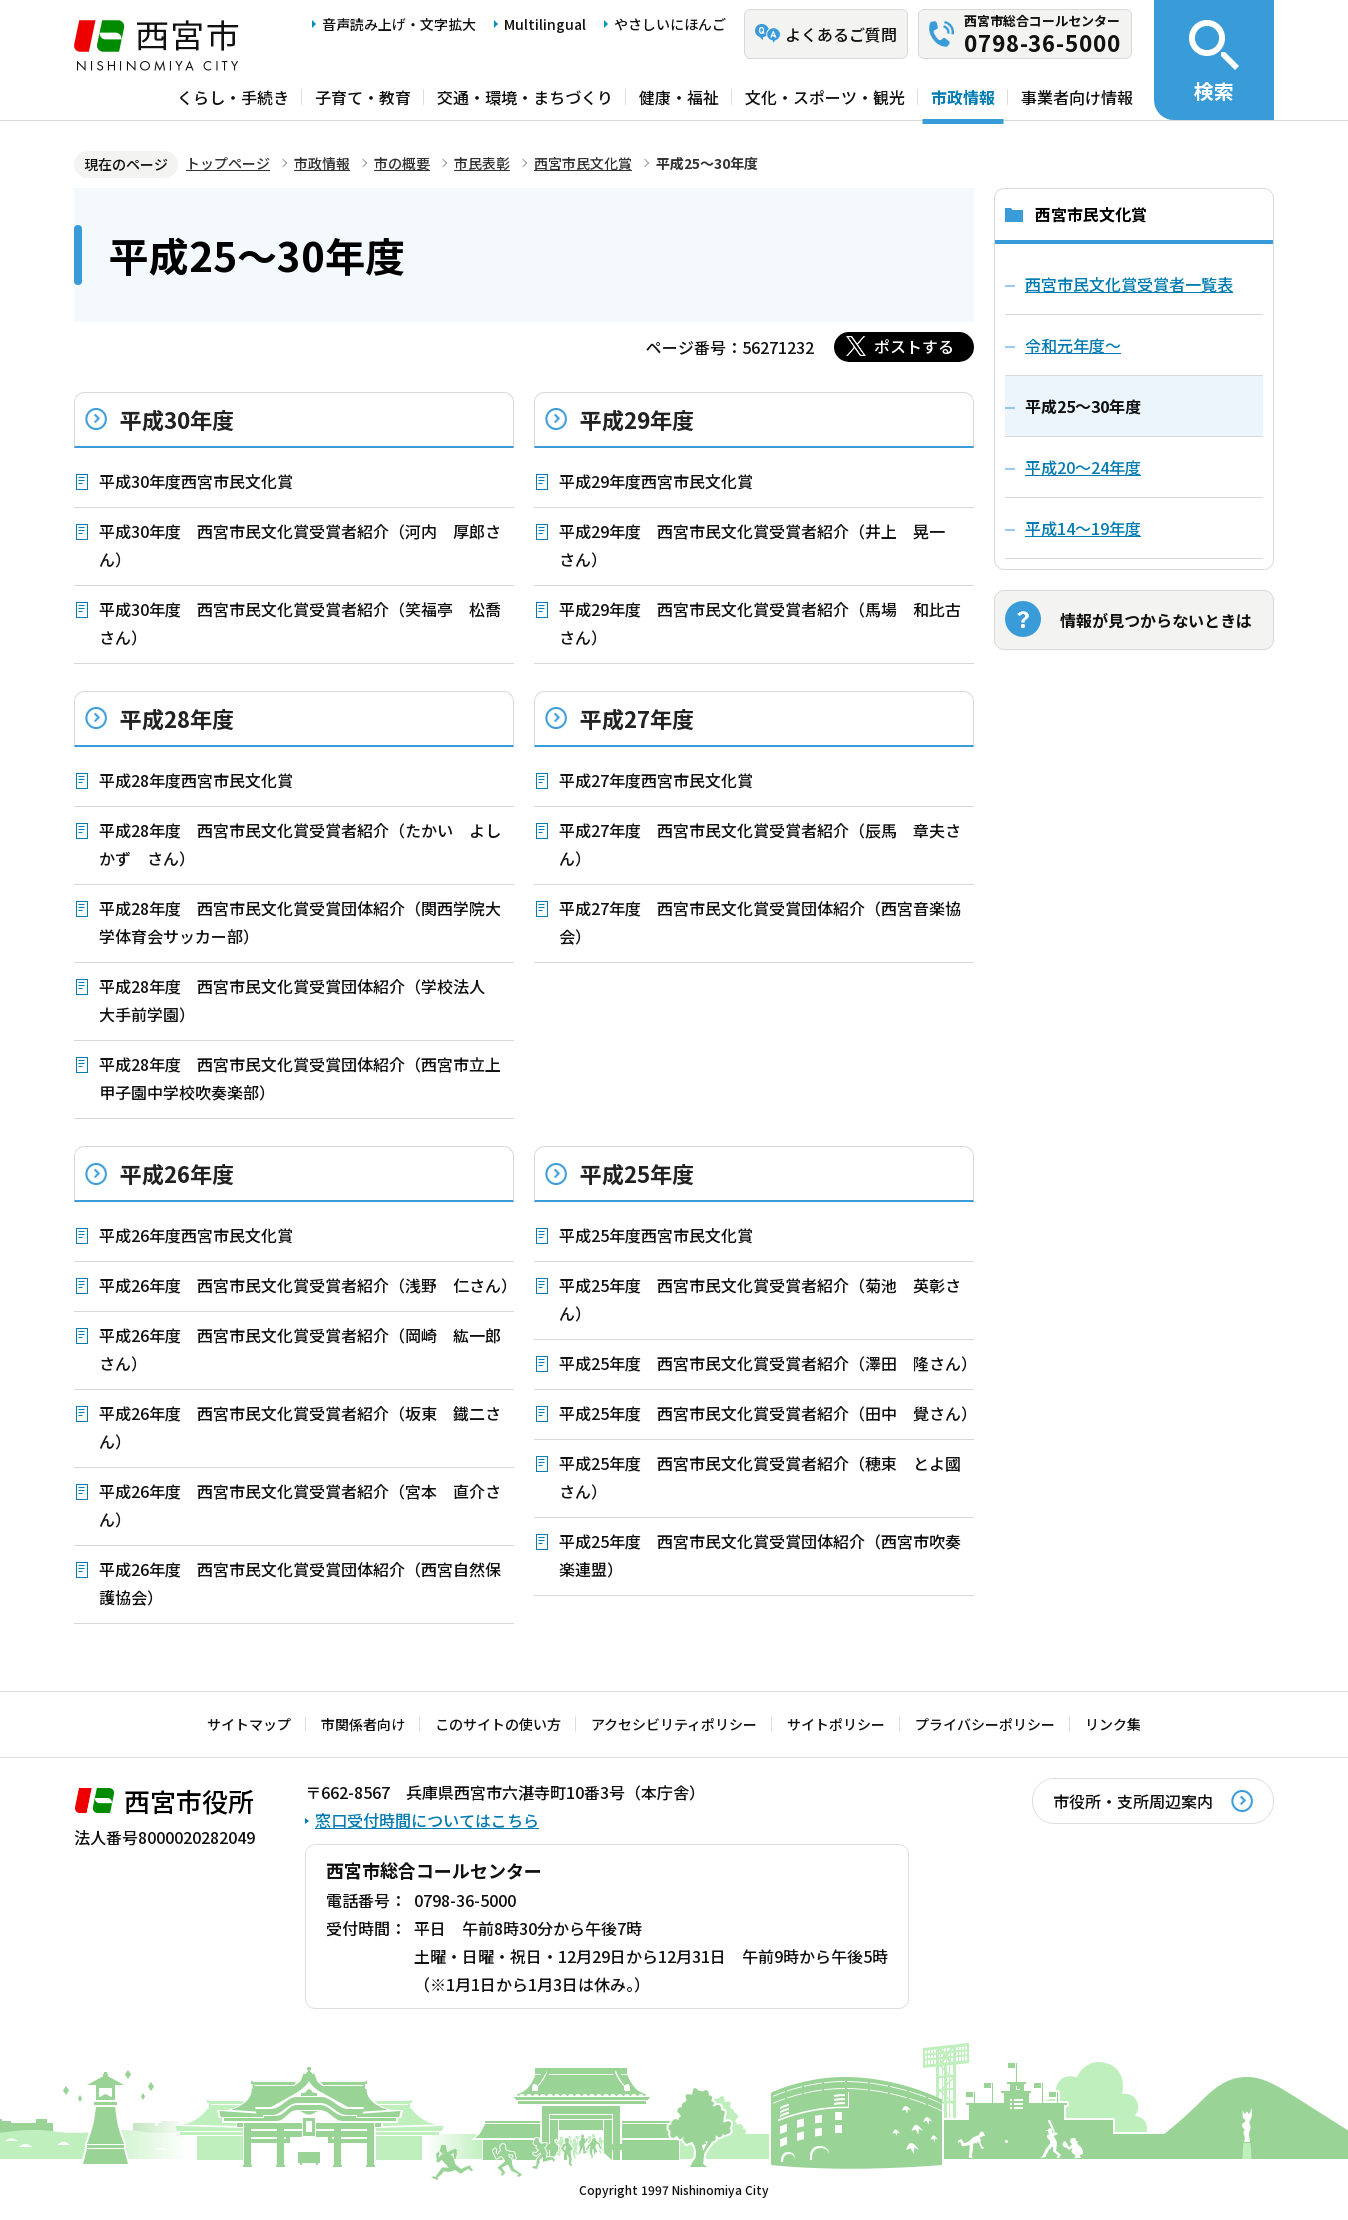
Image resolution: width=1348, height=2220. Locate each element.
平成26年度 (177, 1173)
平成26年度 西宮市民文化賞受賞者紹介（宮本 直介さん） (300, 1505)
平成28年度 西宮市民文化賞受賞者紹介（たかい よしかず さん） (300, 844)
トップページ (228, 163)
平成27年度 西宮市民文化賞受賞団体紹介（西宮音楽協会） (760, 922)
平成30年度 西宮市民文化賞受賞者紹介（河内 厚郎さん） (300, 545)
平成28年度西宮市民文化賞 (196, 780)
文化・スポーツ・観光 (825, 97)
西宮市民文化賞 (583, 163)
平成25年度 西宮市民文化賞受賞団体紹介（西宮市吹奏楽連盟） (760, 1555)
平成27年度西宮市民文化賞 (656, 780)
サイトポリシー (836, 1724)
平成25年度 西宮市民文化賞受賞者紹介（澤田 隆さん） (766, 1363)
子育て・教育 (363, 97)
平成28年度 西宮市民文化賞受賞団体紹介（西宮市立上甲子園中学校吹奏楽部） (300, 1078)
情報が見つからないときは (1156, 620)
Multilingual (545, 24)
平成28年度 (177, 718)
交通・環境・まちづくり (525, 97)
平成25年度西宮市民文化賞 (656, 1235)
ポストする (914, 346)
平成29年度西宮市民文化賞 (656, 481)
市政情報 (963, 97)
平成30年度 (177, 419)
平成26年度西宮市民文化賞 (196, 1235)
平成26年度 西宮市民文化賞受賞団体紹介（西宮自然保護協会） (300, 1583)
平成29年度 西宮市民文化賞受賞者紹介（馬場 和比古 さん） (766, 623)
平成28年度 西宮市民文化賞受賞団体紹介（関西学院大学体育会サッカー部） (300, 922)
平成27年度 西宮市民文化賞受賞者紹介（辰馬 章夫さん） (760, 844)
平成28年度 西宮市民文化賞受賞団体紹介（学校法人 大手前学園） (300, 1000)
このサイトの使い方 (498, 1724)
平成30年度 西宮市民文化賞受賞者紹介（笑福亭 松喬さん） (300, 623)
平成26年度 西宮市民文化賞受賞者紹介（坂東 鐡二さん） (300, 1427)
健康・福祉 (679, 97)
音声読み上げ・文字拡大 (399, 24)
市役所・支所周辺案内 (1133, 1801)
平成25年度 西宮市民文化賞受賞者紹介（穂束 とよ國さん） (760, 1477)
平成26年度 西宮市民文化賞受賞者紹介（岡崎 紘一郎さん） (300, 1349)
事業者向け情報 (1077, 97)
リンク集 (1113, 1724)
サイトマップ (249, 1724)
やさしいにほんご (670, 24)
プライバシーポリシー (985, 1724)
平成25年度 (637, 1173)
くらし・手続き (233, 97)
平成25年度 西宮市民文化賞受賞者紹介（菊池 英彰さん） (760, 1299)
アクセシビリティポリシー (674, 1724)
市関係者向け (363, 1724)
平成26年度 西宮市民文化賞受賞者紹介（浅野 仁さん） (306, 1285)
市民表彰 (482, 163)
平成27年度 (637, 718)
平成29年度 (637, 419)
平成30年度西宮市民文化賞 (196, 481)
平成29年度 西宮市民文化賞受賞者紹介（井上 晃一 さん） (760, 545)
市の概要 (402, 163)
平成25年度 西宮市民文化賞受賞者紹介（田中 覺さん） (766, 1413)
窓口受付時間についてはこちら (427, 1820)
